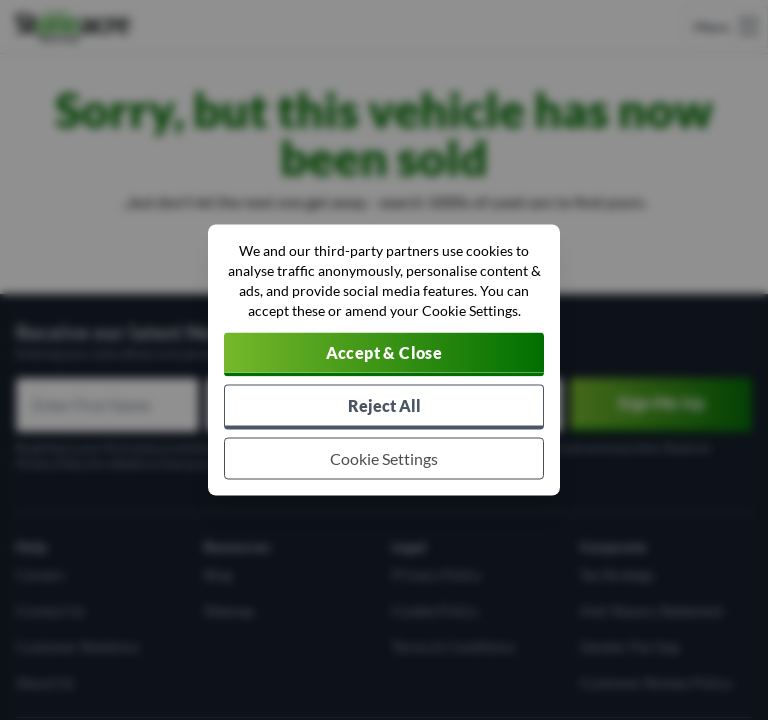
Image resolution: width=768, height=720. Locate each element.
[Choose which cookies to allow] (384, 459)
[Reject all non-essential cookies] (384, 407)
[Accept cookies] (384, 355)
